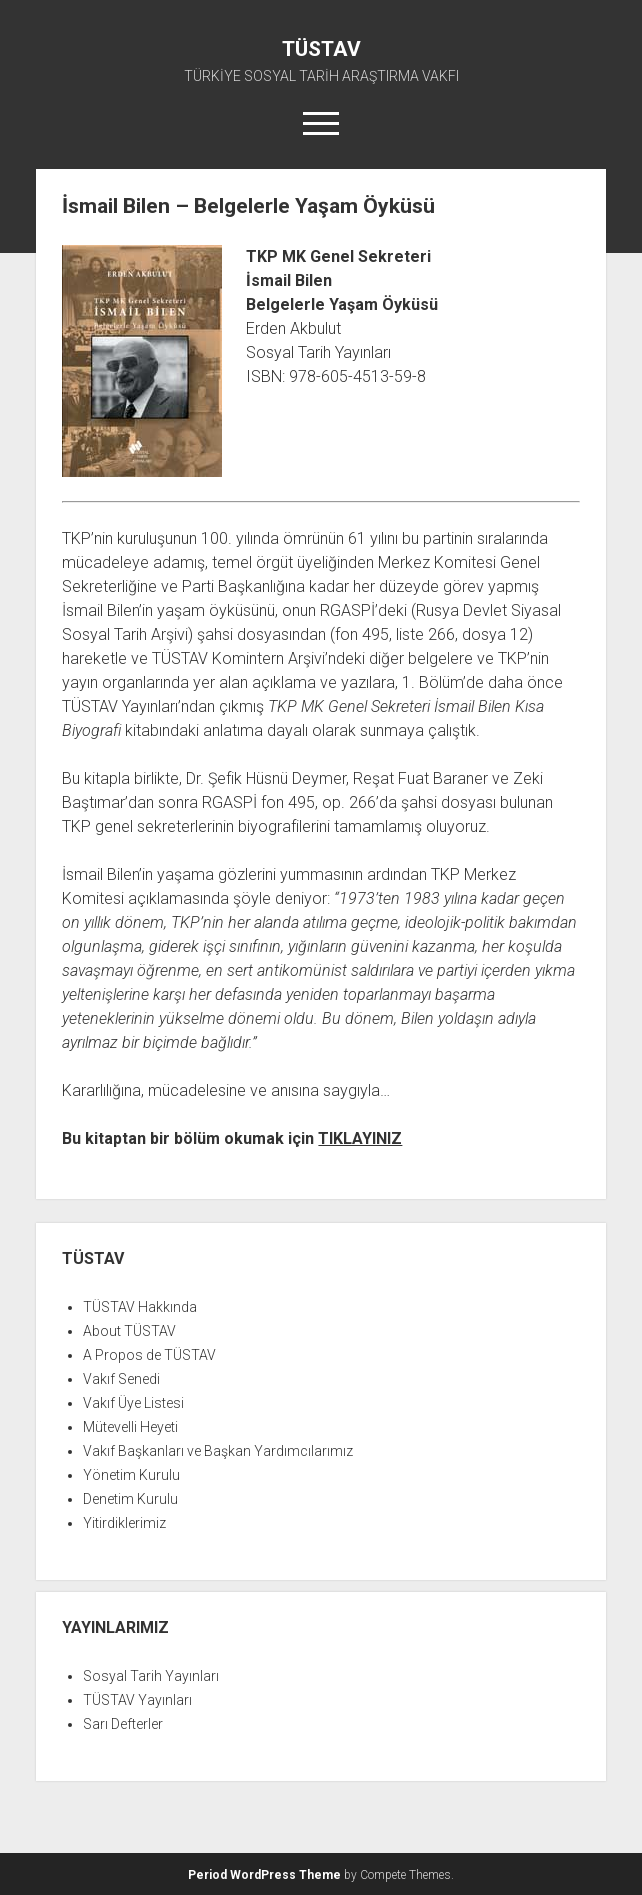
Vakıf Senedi (121, 1379)
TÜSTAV (321, 49)
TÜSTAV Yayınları (137, 1700)
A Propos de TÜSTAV (149, 1355)
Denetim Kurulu (130, 1499)
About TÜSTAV (129, 1331)
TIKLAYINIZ (360, 1138)
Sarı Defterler (123, 1724)
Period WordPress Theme (264, 1875)
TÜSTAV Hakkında (140, 1307)
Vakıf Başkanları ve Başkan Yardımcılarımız (218, 1451)
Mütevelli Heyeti (130, 1427)
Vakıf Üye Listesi (133, 1403)
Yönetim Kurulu (131, 1475)
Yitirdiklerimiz (124, 1523)
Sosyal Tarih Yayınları (151, 1676)
